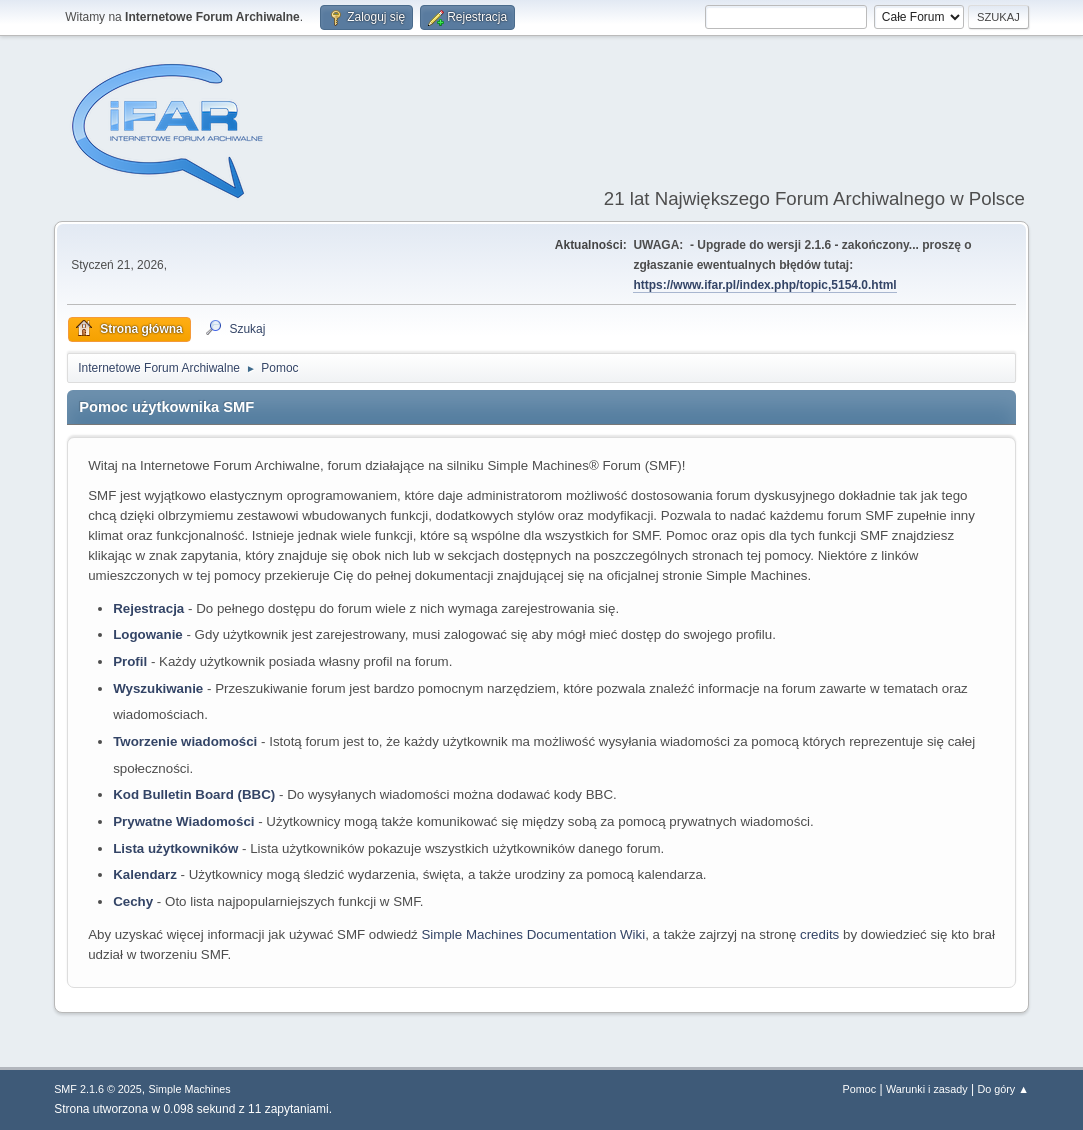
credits (819, 934)
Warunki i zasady (927, 1089)
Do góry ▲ (1002, 1089)
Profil (130, 661)
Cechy (133, 901)
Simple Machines (189, 1089)
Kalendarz (145, 874)
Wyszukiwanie (158, 688)
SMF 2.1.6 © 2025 (98, 1089)
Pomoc (860, 1089)
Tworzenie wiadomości (185, 741)
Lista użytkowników (175, 848)
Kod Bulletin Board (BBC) (194, 794)
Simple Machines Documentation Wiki (533, 934)
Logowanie (148, 634)
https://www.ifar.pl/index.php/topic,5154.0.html (764, 285)
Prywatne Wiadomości (183, 821)
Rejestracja (148, 608)
